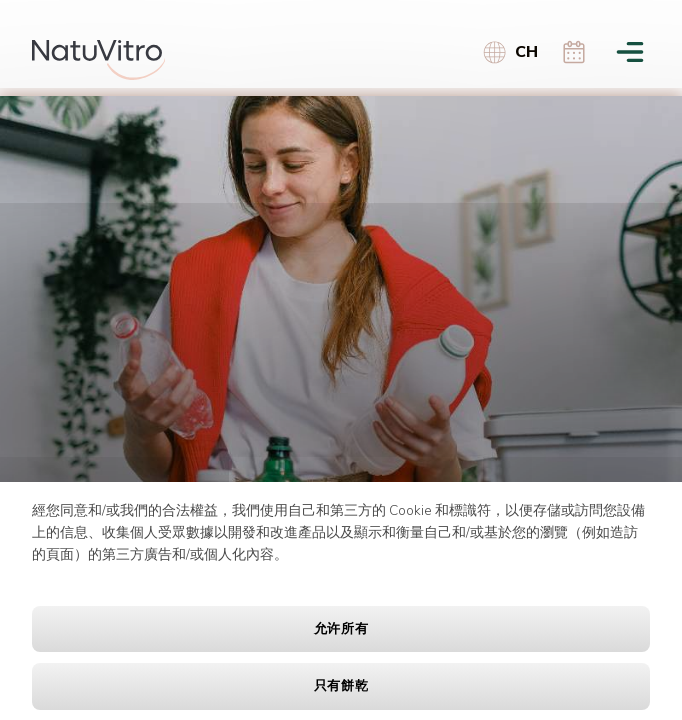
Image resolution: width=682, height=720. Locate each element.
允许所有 (341, 629)
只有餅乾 (341, 686)
